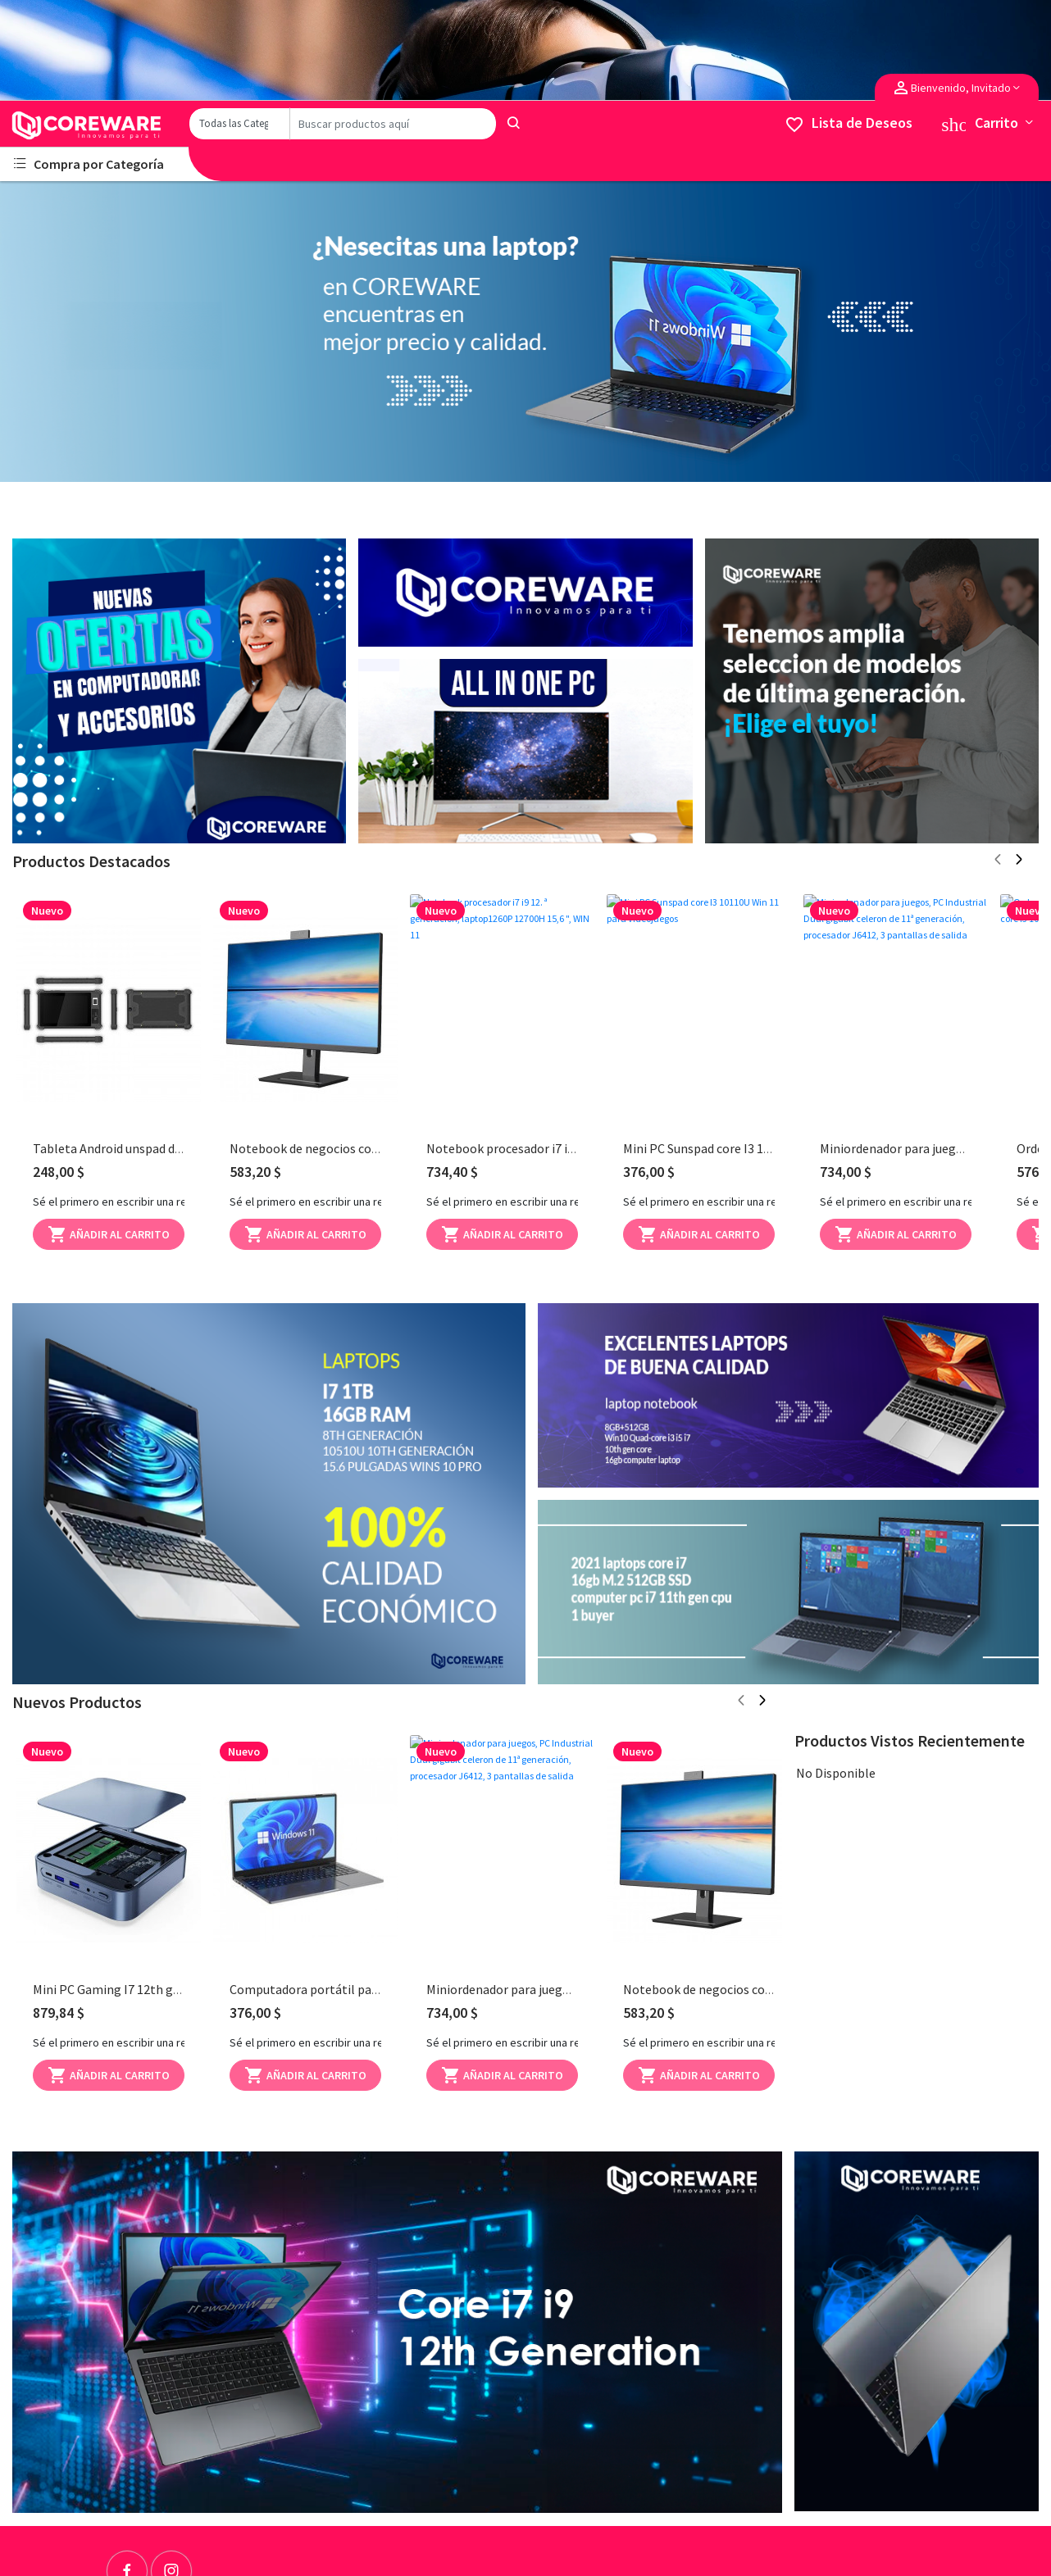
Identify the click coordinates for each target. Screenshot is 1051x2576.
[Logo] (94, 125)
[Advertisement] (179, 690)
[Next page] (1019, 861)
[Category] (239, 123)
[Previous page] (998, 861)
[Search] (393, 123)
